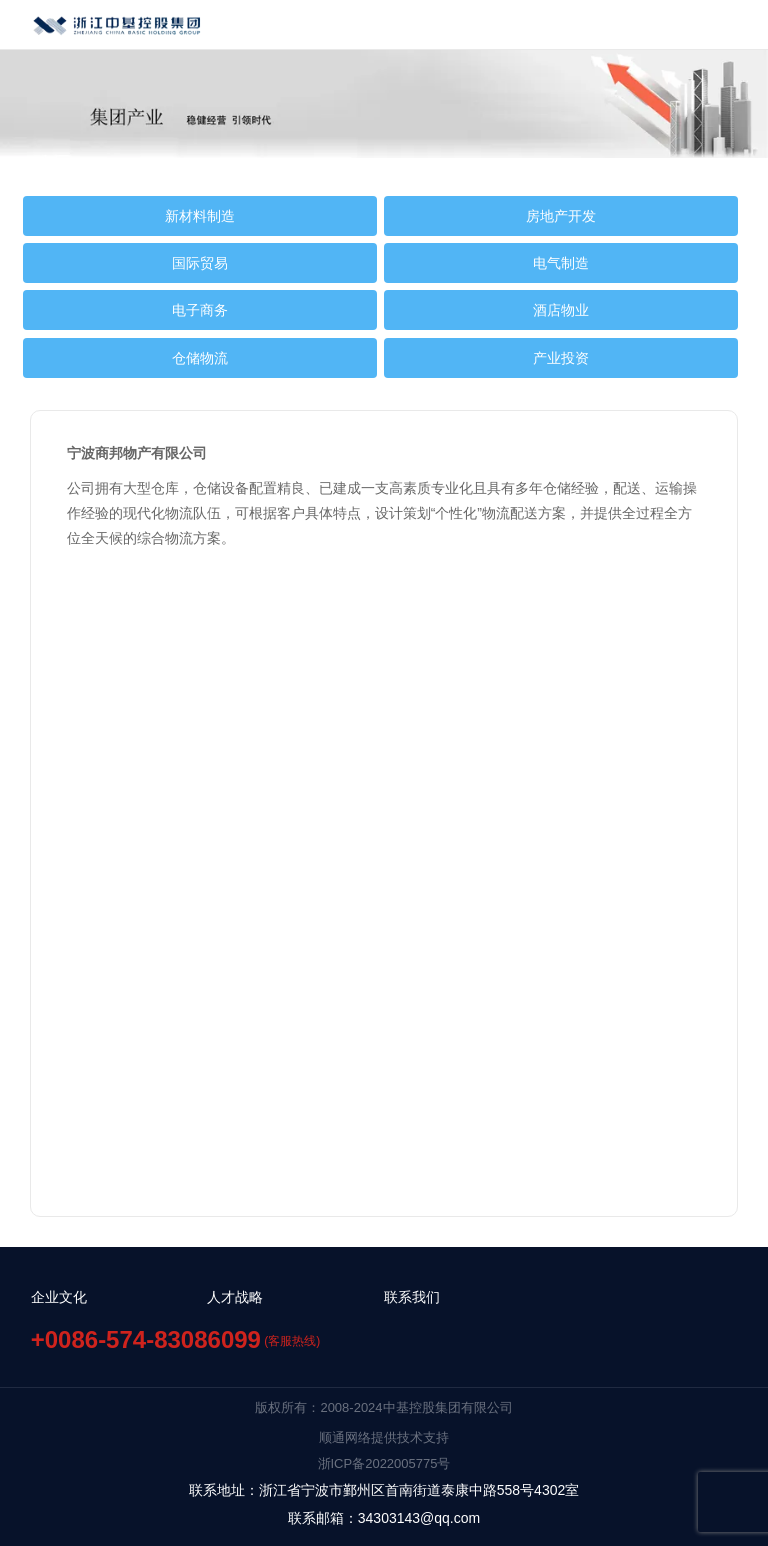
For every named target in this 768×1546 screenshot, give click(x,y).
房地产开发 (561, 216)
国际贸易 (200, 263)
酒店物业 (561, 310)
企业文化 (59, 1297)
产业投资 (561, 358)
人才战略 (235, 1297)
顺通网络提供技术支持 (384, 1437)
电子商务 (200, 310)
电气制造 (561, 263)
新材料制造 (200, 216)
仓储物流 (200, 358)
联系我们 (412, 1297)
